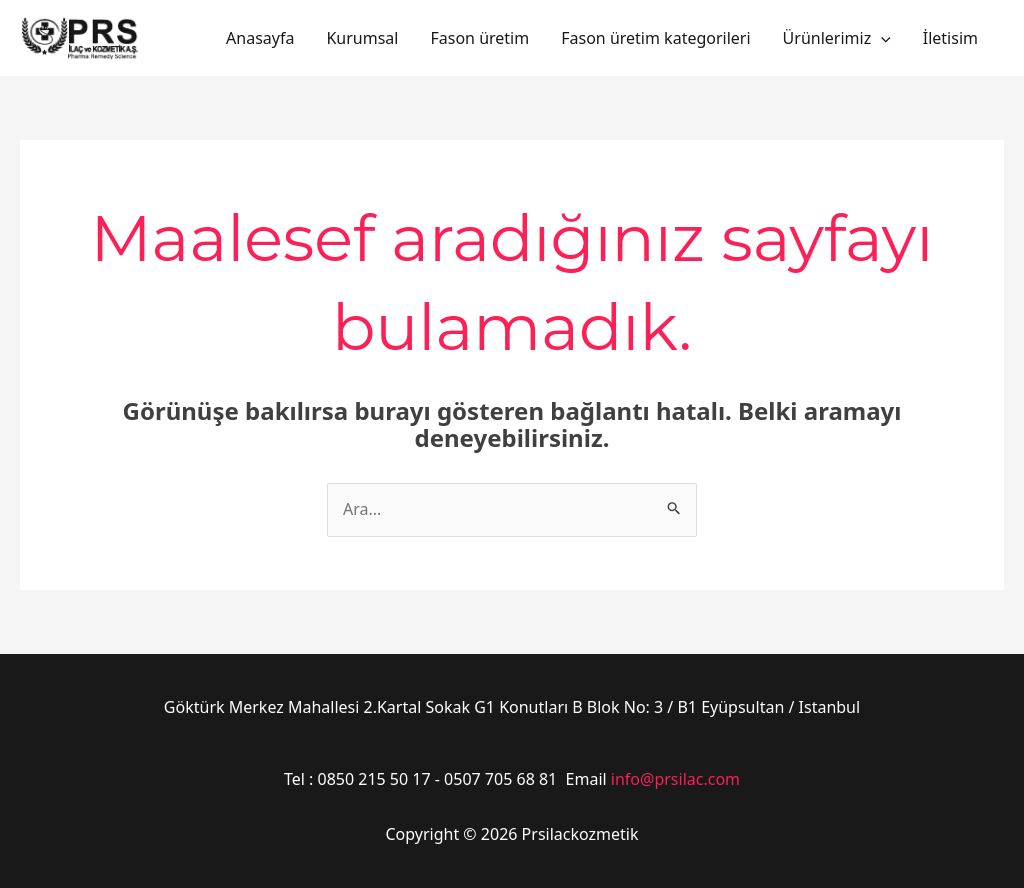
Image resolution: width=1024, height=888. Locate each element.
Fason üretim (479, 38)
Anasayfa (260, 38)
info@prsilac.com (675, 779)
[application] (881, 38)
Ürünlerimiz (837, 38)
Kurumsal (362, 38)
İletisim (950, 38)
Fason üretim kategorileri (655, 38)
